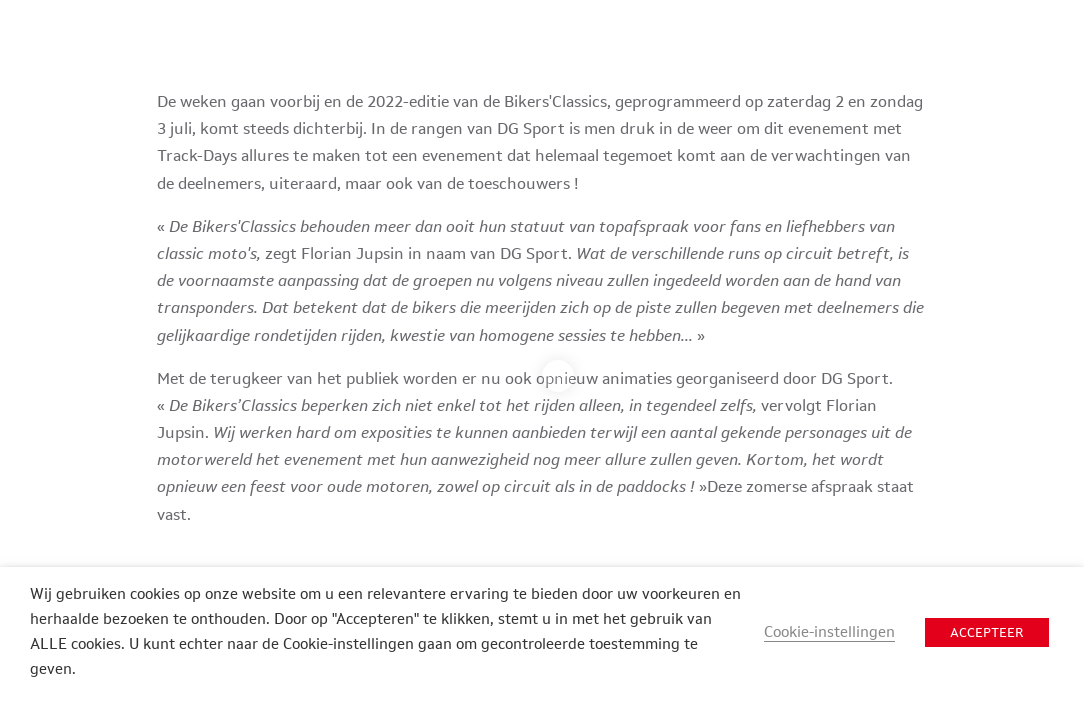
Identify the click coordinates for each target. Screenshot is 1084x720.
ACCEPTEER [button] (987, 632)
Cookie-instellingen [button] (829, 631)
